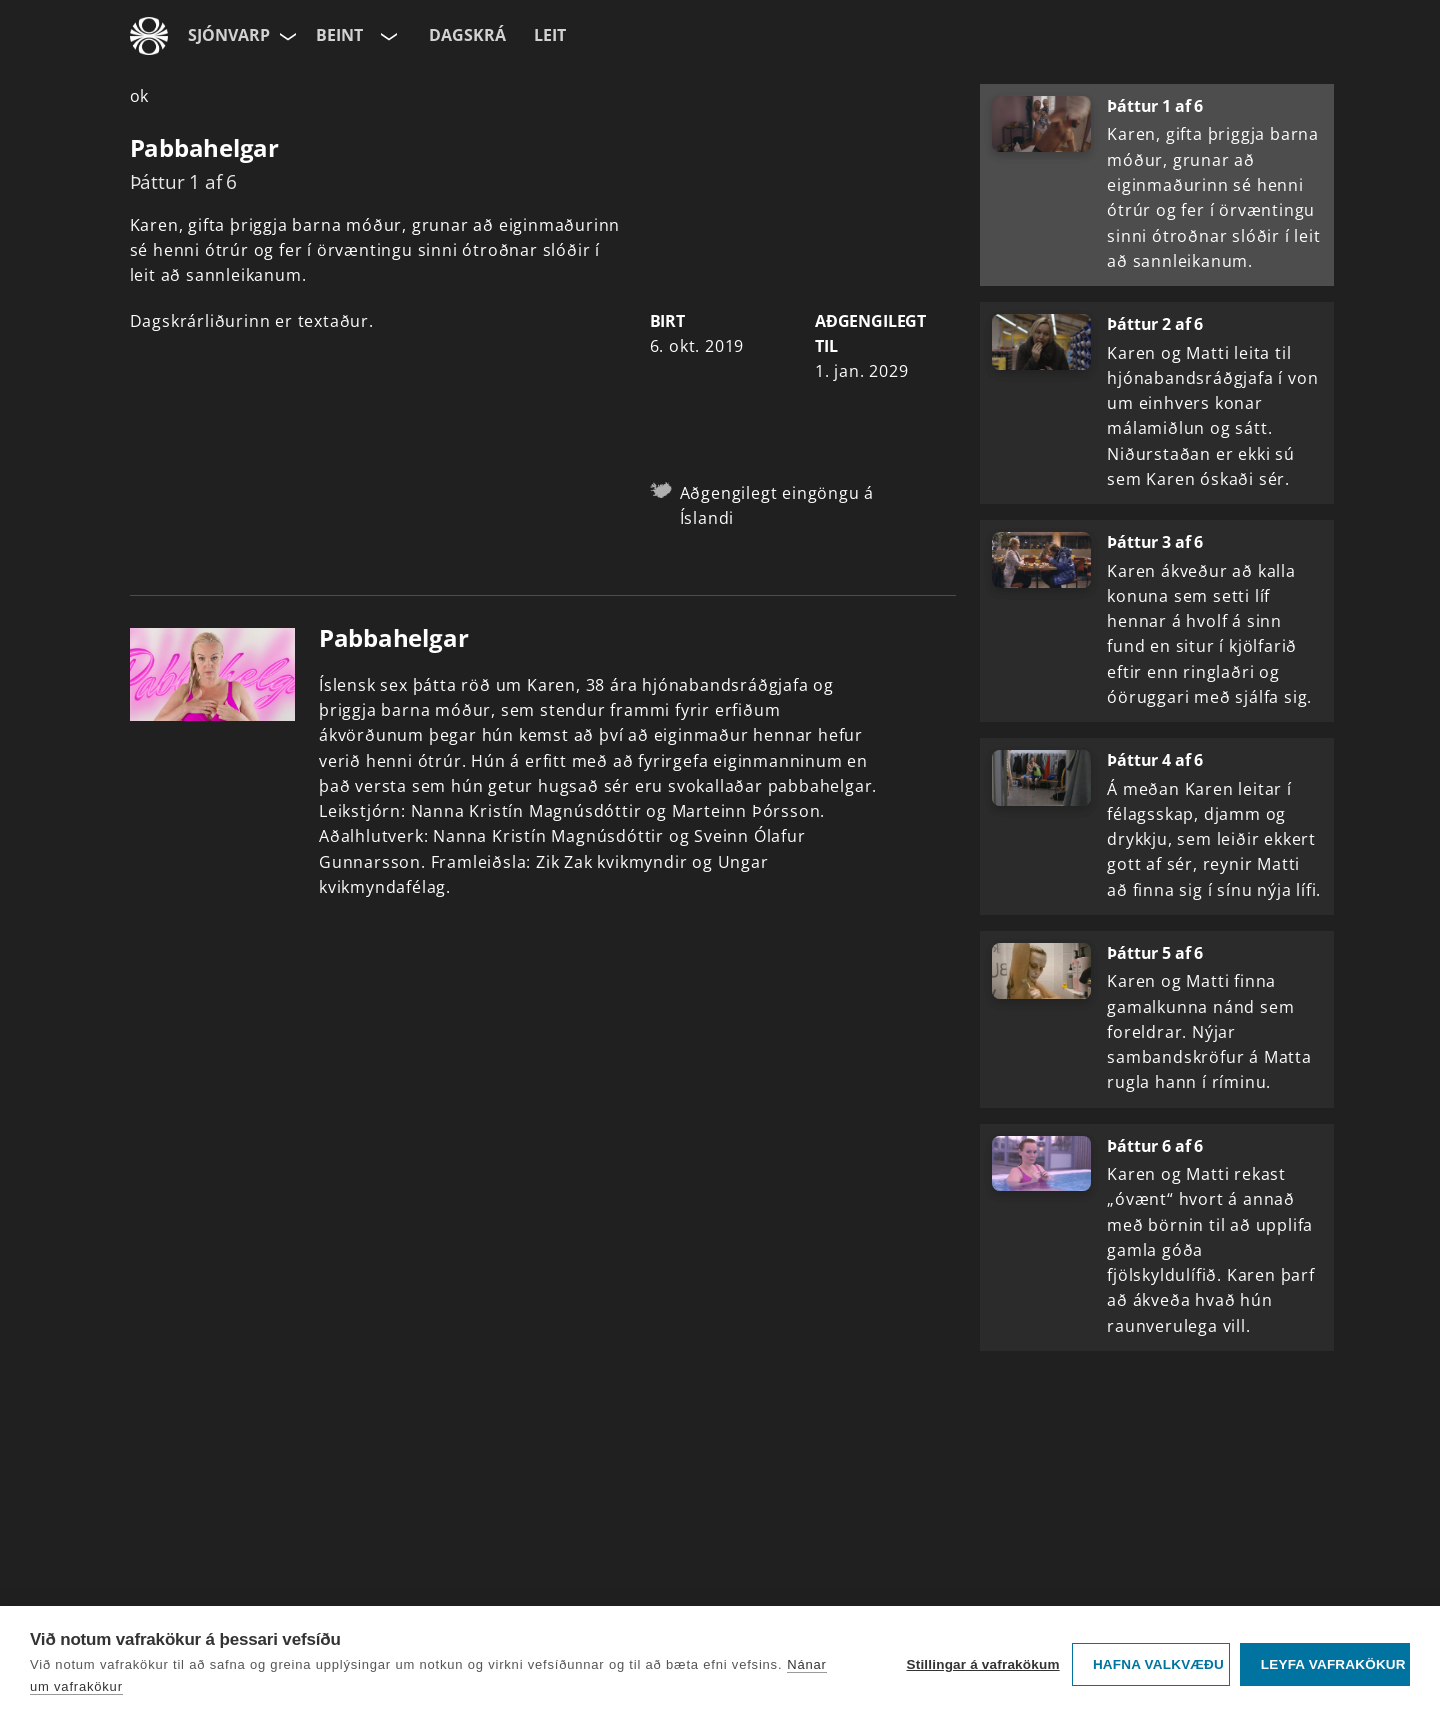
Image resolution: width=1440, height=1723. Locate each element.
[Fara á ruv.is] (149, 36)
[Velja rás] (387, 36)
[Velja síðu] (286, 36)
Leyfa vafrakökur (1333, 1664)
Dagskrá (467, 35)
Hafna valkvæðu (1158, 1664)
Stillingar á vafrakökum (982, 1664)
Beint (339, 35)
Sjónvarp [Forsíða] (229, 35)
